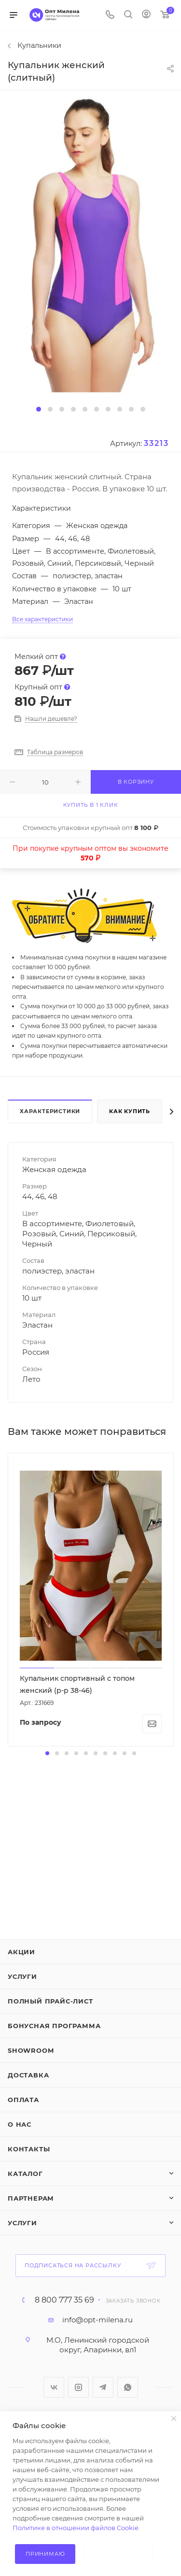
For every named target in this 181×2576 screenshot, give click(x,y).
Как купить (129, 1111)
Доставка (28, 2075)
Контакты (29, 2149)
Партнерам (31, 2198)
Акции (21, 1952)
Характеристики (50, 1111)
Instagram (78, 2387)
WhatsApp (127, 2387)
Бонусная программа (54, 2026)
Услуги (22, 1976)
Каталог (25, 2173)
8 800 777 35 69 (64, 2300)
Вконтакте (53, 2387)
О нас (19, 2124)
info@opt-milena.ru (97, 2319)
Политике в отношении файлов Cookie (76, 2528)
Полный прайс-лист (50, 2001)
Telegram (103, 2387)
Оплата (23, 2100)
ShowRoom (31, 2050)
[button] (38, 409)
